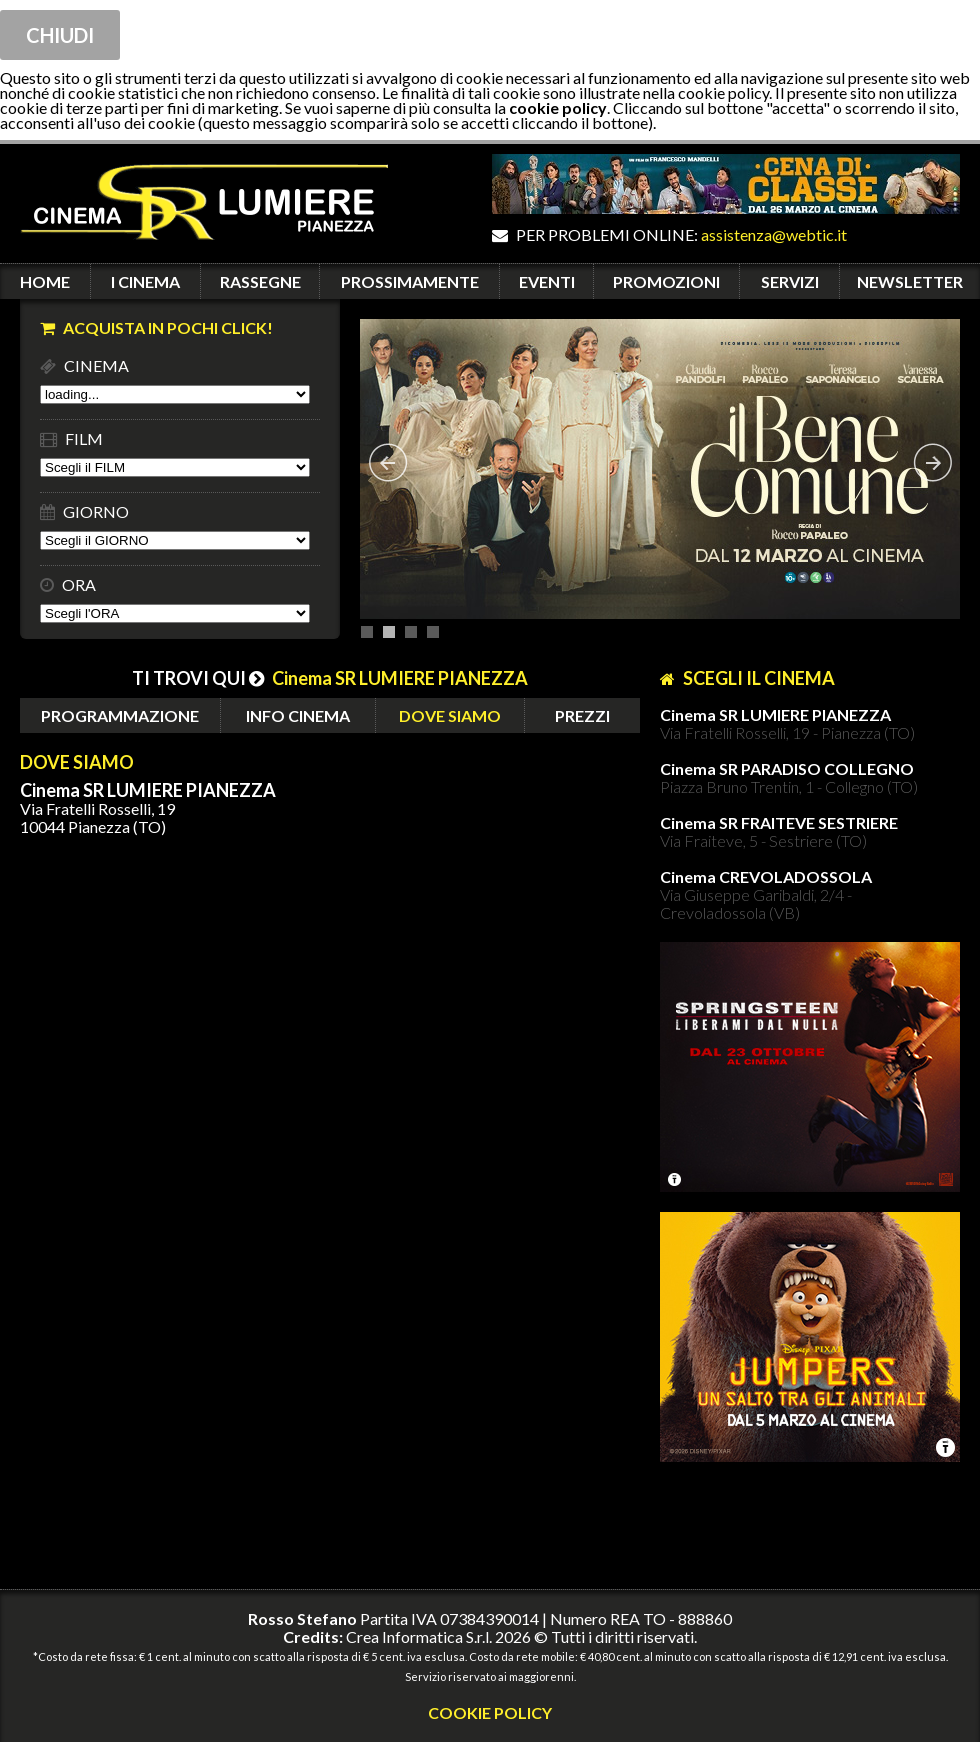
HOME (45, 281)
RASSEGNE (260, 281)
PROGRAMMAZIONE (120, 715)
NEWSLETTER (910, 281)
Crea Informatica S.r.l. (419, 1636)
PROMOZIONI (666, 281)
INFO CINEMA (298, 715)
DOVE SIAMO (450, 715)
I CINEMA (145, 281)
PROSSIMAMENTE (410, 281)
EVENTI (547, 281)
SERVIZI (790, 281)
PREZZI (582, 715)
